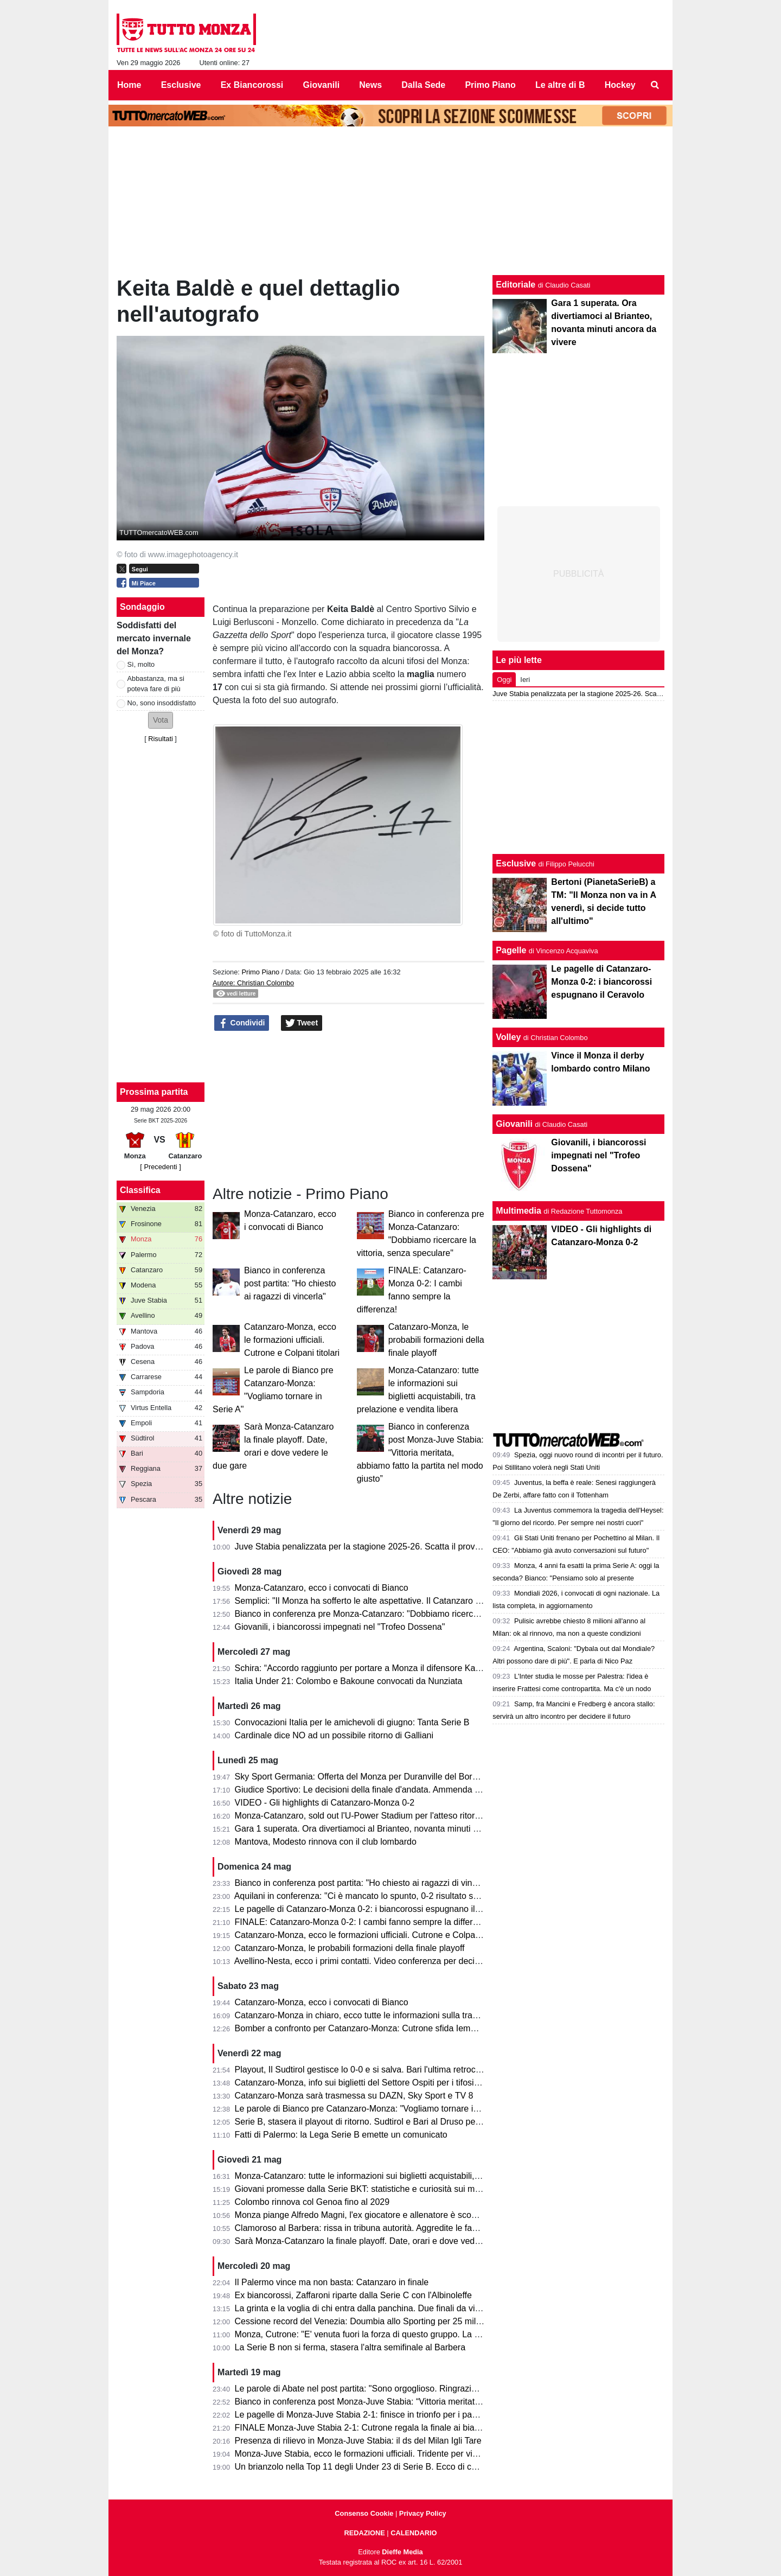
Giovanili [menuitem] (321, 85)
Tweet (301, 1023)
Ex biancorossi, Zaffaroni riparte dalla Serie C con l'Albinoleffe (353, 2295)
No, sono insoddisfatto (161, 703)
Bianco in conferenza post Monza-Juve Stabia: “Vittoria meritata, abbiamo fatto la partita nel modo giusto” (420, 1452)
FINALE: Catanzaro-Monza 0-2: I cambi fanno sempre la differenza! (364, 1922)
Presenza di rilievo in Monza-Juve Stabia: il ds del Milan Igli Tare (358, 2440)
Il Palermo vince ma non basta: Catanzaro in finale (332, 2282)
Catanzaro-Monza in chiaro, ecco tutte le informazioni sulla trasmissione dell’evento (395, 2015)
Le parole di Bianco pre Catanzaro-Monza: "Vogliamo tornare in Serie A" (373, 2108)
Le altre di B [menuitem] (560, 85)
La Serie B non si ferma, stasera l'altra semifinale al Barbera (350, 2347)
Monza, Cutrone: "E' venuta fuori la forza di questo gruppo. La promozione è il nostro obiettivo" (416, 2334)
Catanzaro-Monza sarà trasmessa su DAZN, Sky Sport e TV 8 (354, 2095)
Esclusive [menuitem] (181, 85)
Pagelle (511, 950)
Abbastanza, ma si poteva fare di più (155, 683)
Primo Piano (260, 972)
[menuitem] (655, 85)
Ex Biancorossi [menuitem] (252, 85)
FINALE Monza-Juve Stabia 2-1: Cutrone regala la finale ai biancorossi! (372, 2427)
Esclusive (516, 863)
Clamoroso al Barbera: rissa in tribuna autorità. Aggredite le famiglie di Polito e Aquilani (401, 2228)
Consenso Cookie (364, 2513)
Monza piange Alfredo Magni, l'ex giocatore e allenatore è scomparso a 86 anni (387, 2215)
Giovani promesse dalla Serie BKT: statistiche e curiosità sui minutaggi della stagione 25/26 (410, 2189)
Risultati (160, 739)
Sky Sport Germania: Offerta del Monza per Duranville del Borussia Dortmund (384, 1776)
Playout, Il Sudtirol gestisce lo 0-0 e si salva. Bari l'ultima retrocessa (364, 2069)
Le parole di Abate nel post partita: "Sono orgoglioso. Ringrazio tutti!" (366, 2388)
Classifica (140, 1190)
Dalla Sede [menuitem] (423, 85)
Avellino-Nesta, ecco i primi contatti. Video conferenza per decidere (363, 1961)
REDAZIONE (364, 2533)
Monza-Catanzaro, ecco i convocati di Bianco (321, 1587)
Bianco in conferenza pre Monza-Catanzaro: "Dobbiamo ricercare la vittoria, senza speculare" (414, 1613)
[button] (160, 720)
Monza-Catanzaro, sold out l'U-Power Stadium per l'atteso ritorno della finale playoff (395, 1815)
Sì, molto (141, 664)
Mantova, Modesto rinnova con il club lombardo (326, 1841)
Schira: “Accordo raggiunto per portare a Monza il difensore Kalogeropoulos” (381, 1668)
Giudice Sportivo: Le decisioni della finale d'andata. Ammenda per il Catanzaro (385, 1789)
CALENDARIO (413, 2533)
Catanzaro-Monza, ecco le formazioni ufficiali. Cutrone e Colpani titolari (292, 1339)
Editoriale (515, 284)
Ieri (525, 679)
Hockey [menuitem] (620, 85)
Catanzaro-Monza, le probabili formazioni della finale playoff (436, 1339)
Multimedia (518, 1210)
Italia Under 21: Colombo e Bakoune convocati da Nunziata (349, 1681)
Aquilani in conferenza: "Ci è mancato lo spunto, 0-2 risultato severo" (366, 1896)
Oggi (504, 679)
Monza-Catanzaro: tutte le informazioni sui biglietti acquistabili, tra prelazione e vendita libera (413, 2175)
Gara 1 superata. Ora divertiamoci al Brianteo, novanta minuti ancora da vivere (386, 1828)
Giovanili (514, 1123)
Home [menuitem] (129, 85)
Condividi (242, 1023)
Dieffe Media (402, 2552)
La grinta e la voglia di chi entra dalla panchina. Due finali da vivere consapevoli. (388, 2308)
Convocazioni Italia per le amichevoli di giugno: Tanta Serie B (352, 1722)
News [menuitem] (370, 85)
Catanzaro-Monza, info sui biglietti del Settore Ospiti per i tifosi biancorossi (377, 2082)
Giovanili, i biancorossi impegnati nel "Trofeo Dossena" (340, 1626)
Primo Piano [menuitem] (490, 85)
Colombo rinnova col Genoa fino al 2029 (312, 2202)
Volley (508, 1037)
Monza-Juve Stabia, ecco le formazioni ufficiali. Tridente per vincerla (365, 2453)
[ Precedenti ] (160, 1167)
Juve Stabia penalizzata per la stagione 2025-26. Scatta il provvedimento (375, 1546)
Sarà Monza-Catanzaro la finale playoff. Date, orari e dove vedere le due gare (384, 2241)
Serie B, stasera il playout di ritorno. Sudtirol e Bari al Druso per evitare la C (379, 2121)
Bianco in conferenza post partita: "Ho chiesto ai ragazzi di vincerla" (290, 1283)
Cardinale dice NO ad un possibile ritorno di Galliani (334, 1735)
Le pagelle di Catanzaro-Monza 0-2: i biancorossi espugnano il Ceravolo (373, 1909)
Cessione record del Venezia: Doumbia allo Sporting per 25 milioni (362, 2321)
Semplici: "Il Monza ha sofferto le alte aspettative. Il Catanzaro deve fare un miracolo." (400, 1600)
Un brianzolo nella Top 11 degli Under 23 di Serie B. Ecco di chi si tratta (372, 2466)
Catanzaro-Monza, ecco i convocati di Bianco (321, 2002)
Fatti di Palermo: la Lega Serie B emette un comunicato (341, 2134)
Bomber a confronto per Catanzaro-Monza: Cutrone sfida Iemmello (363, 2028)
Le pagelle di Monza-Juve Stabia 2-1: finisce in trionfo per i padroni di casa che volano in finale (416, 2414)
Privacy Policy (422, 2513)
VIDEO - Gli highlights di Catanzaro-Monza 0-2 (325, 1802)
